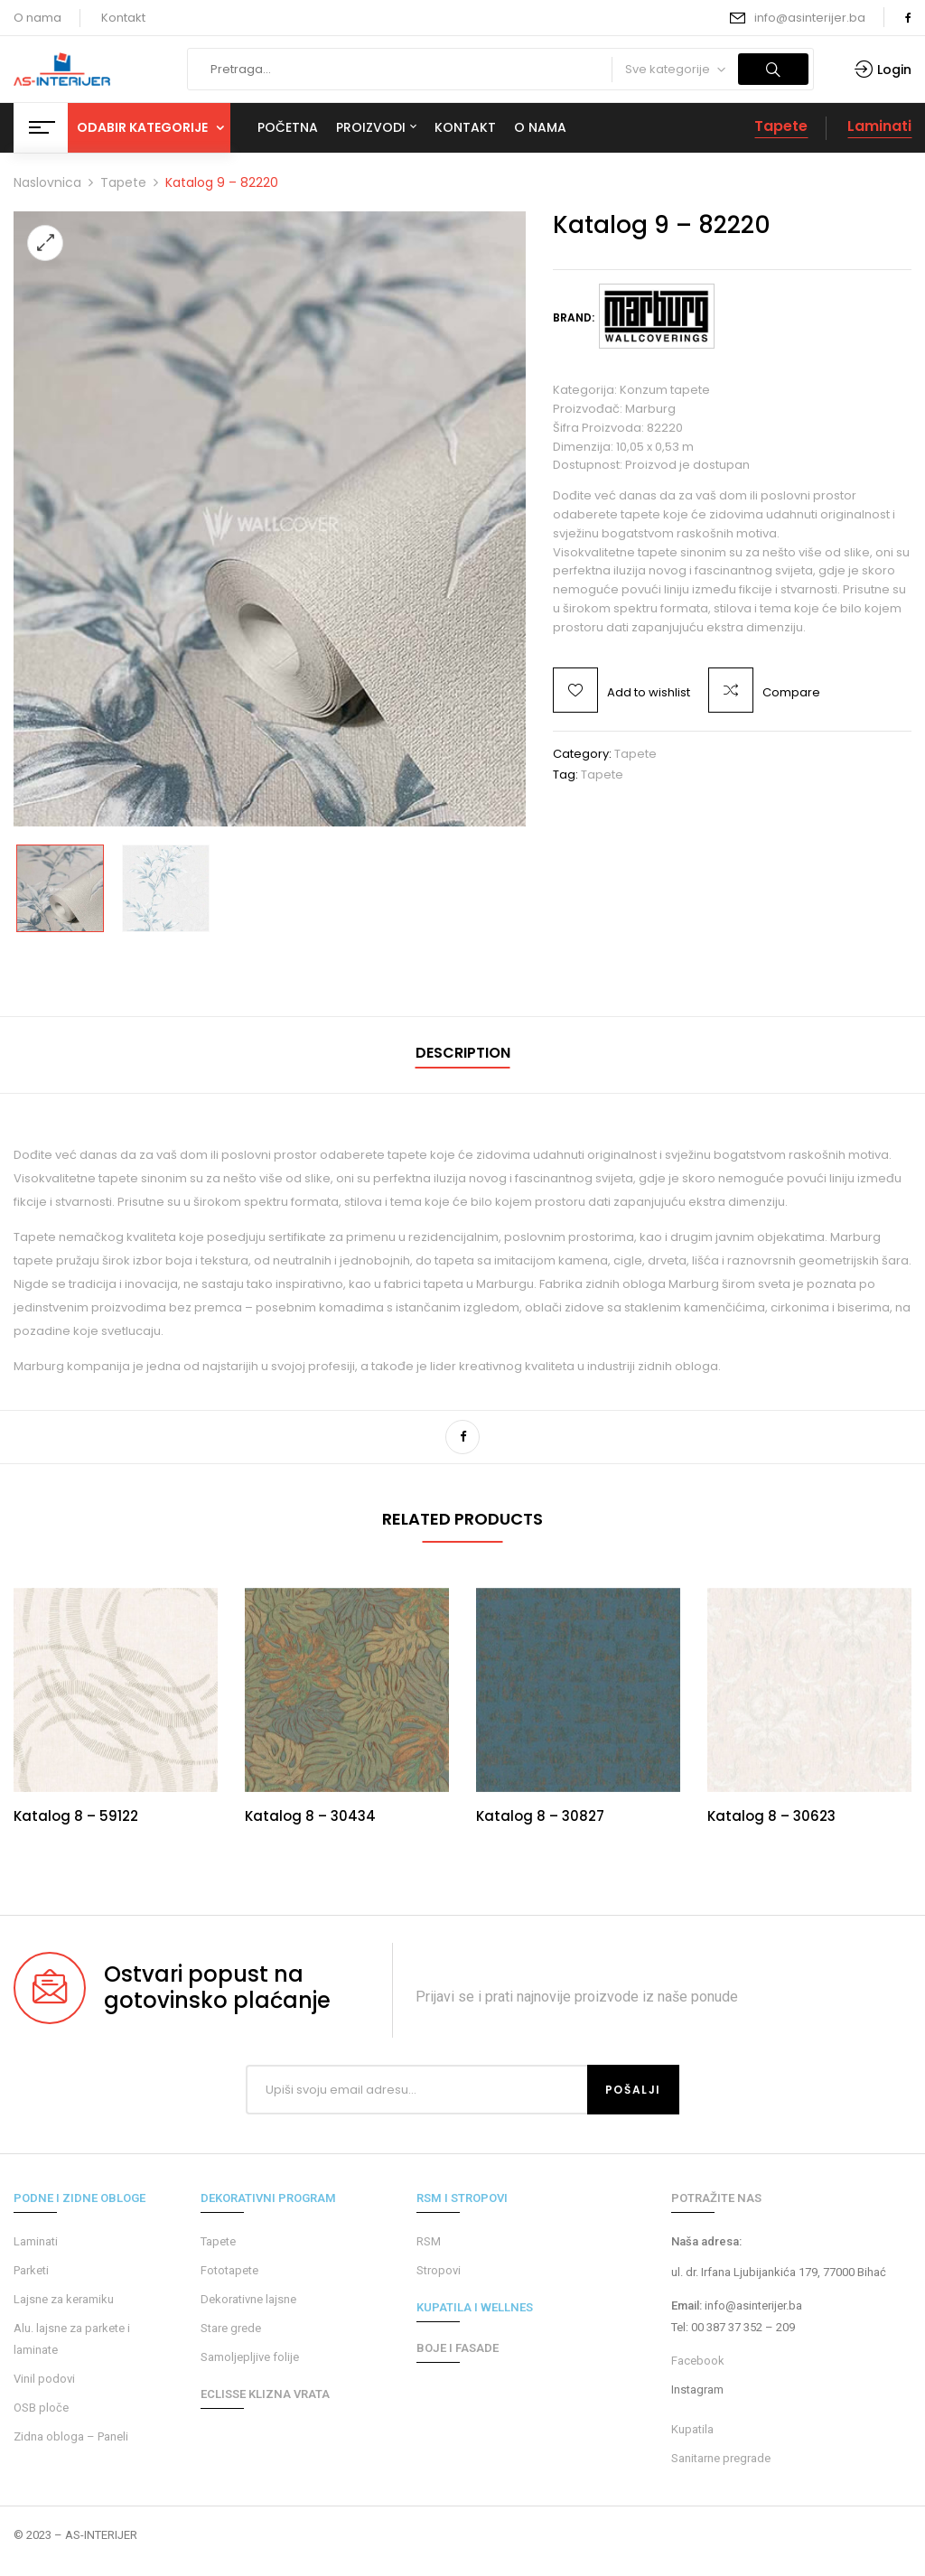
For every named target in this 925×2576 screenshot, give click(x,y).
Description (463, 1052)
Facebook (697, 2360)
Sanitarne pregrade (721, 2458)
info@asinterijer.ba (809, 17)
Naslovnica (47, 182)
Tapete (781, 126)
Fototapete (229, 2270)
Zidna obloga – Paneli (71, 2436)
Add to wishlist (648, 692)
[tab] (463, 1055)
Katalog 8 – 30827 (540, 1815)
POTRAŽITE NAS (716, 2198)
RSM (428, 2241)
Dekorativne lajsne (248, 2299)
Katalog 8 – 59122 (76, 1815)
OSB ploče (41, 2407)
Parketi (31, 2270)
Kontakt (123, 17)
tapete (602, 774)
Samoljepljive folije (250, 2357)
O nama (37, 17)
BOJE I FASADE (457, 2348)
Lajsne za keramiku (64, 2299)
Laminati (879, 126)
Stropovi (438, 2270)
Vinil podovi (44, 2378)
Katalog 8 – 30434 (310, 1815)
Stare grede (231, 2328)
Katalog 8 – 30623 (771, 1815)
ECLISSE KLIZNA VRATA (265, 2394)
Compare (791, 692)
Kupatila (692, 2429)
